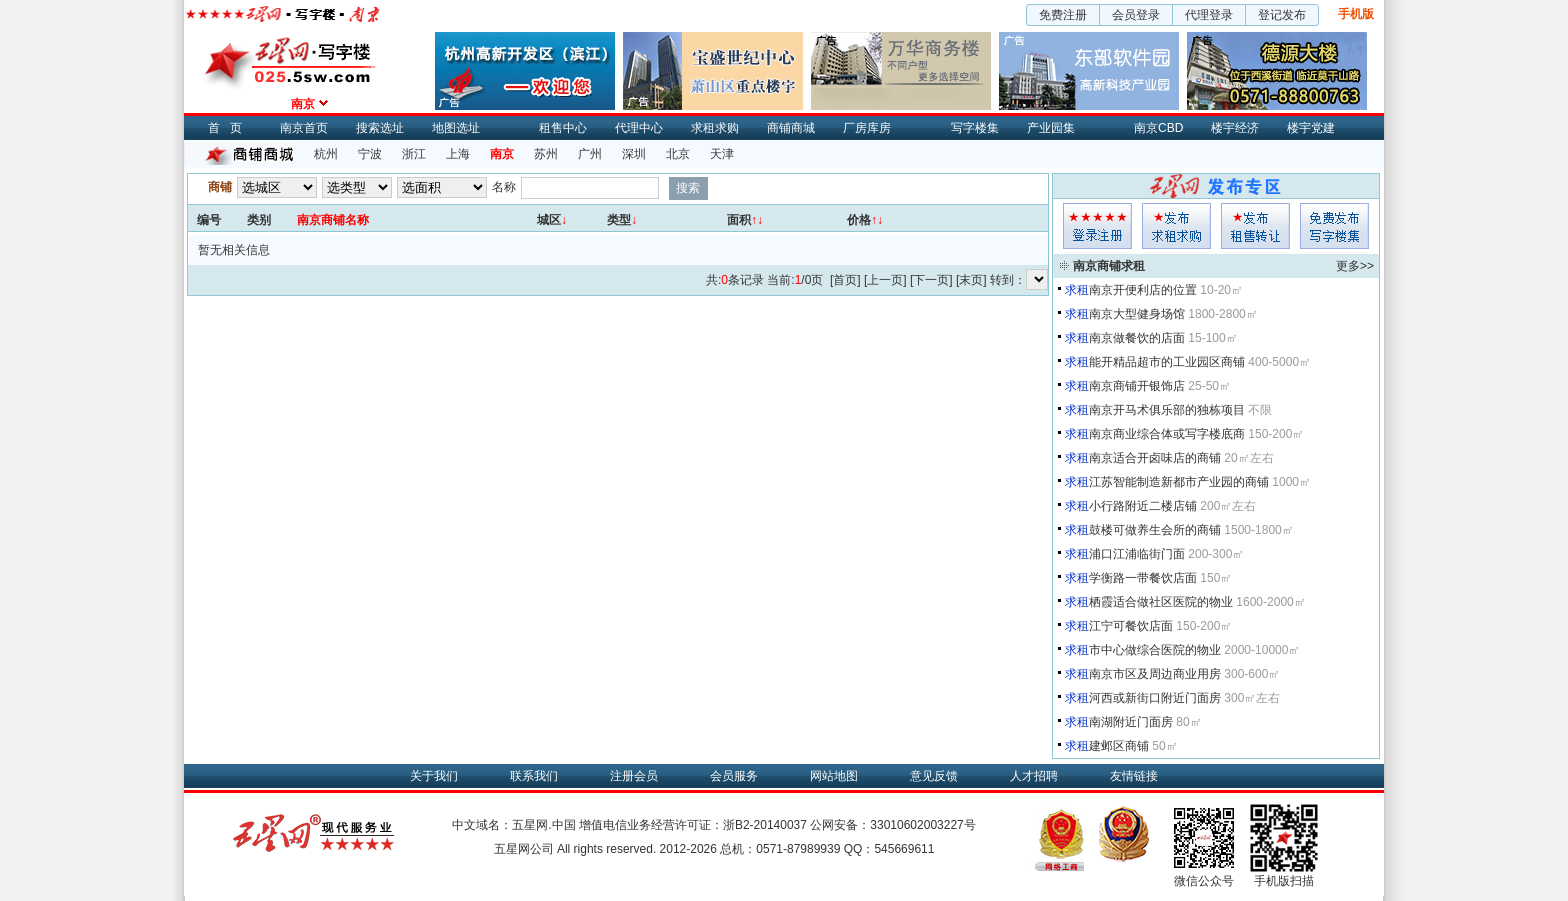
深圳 (634, 154)
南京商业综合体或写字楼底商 (1167, 434)
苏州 (546, 154)
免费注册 (1063, 15)
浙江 (414, 154)
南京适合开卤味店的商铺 (1155, 458)
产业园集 (1051, 128)
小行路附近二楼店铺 (1143, 506)
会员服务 (734, 776)
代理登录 (1209, 15)
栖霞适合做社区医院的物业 (1161, 602)
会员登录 (1136, 15)
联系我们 (534, 776)
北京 (678, 154)
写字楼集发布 (1334, 226)
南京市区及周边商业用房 (1155, 674)
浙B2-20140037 (765, 825)
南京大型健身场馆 (1137, 314)
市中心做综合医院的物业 (1155, 650)
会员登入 (1097, 226)
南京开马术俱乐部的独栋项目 (1167, 410)
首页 (230, 128)
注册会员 (634, 776)
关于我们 (434, 776)
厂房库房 (867, 128)
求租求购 (715, 128)
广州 (590, 154)
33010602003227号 (922, 825)
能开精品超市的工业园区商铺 (1167, 362)
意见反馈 (934, 776)
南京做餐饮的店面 (1137, 338)
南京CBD (1158, 128)
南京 (502, 154)
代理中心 (639, 128)
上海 (458, 154)
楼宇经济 (1235, 128)
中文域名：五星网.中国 (513, 825)
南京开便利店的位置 (1143, 290)
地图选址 (456, 128)
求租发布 (1176, 226)
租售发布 (1255, 226)
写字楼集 (975, 128)
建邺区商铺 (1119, 746)
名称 (504, 187)
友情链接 (1134, 776)
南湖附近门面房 (1131, 722)
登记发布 (1282, 15)
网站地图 (834, 776)
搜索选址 (380, 128)
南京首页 (304, 128)
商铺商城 (791, 128)
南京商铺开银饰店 (1137, 386)
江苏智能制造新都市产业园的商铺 (1179, 482)
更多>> (1355, 266)
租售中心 (563, 128)
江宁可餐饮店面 (1131, 626)
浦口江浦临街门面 (1137, 554)
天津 (722, 154)
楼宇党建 (1311, 128)
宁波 (370, 154)
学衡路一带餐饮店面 (1143, 578)
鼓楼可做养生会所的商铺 (1155, 530)
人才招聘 (1034, 776)
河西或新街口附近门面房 (1155, 698)
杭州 (326, 154)
